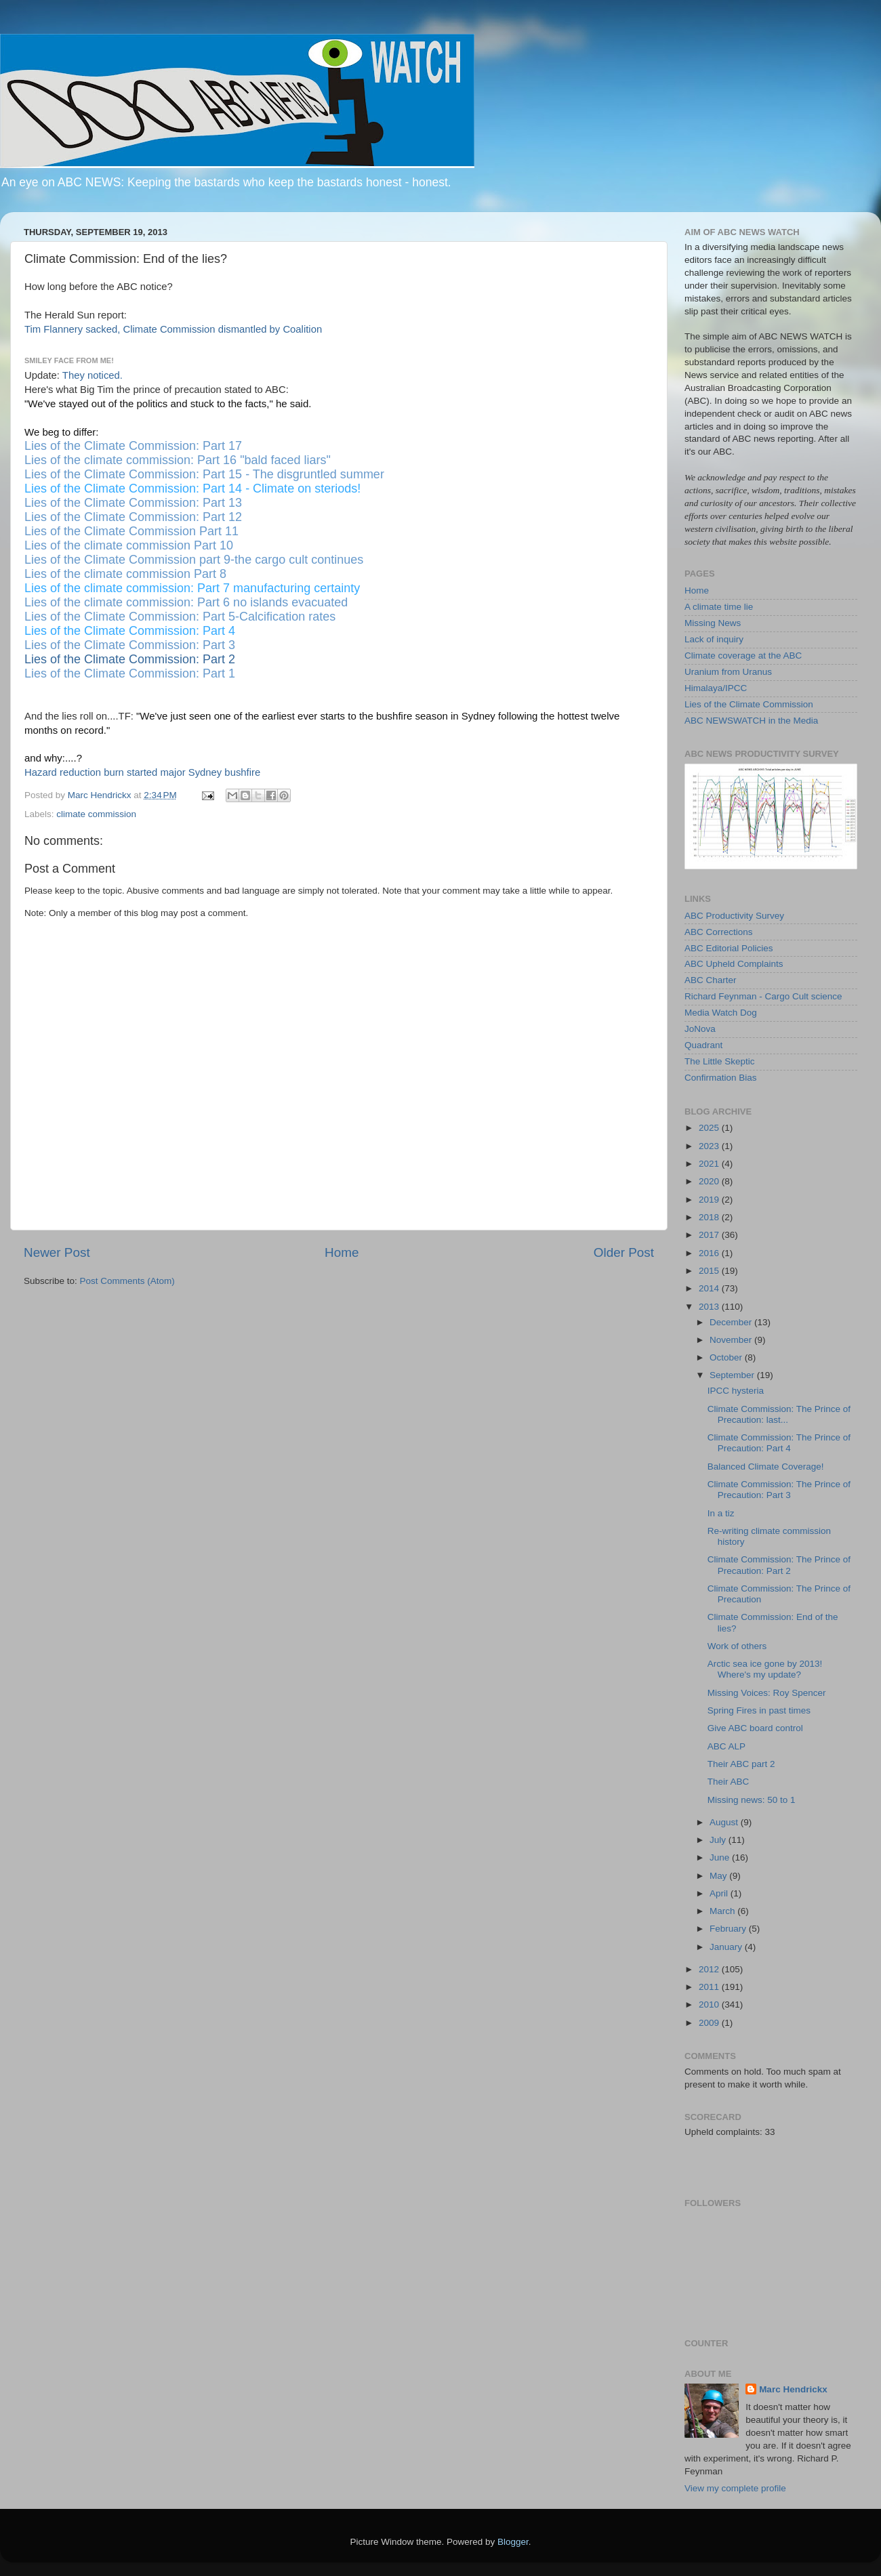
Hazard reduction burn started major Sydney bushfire (142, 772)
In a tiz (721, 1513)
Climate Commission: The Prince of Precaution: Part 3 (779, 1489)
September (733, 1375)
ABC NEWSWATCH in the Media (751, 720)
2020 (710, 1181)
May (719, 1876)
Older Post (624, 1252)
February (729, 1929)
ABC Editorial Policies (728, 948)
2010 (710, 2004)
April (720, 1893)
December (732, 1322)
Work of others (737, 1646)
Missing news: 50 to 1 (752, 1800)
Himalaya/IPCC (715, 688)
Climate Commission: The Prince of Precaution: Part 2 (779, 1564)
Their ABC (729, 1782)
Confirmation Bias (720, 1078)
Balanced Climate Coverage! (766, 1466)
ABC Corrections (718, 932)
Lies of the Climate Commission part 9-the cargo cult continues (193, 559)
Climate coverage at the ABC (743, 655)
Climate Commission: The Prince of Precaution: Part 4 (779, 1442)
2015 (710, 1271)
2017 (710, 1235)
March (723, 1911)
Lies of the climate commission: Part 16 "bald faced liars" (177, 460)
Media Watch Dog (720, 1012)
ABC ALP (726, 1746)
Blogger (513, 2542)
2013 (710, 1307)
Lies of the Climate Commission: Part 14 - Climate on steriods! (192, 488)
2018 (710, 1217)
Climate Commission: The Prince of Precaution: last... (779, 1414)
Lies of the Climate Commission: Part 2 (129, 659)
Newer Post (57, 1252)
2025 (710, 1128)
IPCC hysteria (736, 1391)
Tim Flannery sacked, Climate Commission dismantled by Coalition (173, 329)
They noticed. (92, 375)
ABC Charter (710, 980)
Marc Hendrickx (793, 2389)
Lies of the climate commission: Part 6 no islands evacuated (186, 602)
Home (341, 1252)
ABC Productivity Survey (734, 916)
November (732, 1340)
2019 (710, 1199)
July (719, 1840)
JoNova (700, 1029)
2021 (710, 1164)
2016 (710, 1253)
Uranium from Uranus (728, 672)
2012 (710, 1969)
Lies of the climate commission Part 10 (128, 545)
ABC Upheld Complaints (733, 964)
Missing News (712, 623)
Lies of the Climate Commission (748, 704)
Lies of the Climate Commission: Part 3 (129, 645)
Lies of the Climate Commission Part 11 (131, 531)
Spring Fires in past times (759, 1710)
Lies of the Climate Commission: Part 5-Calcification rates (179, 616)
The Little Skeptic (719, 1061)
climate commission (96, 814)
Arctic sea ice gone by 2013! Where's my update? (765, 1669)
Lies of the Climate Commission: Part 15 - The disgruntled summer (204, 474)
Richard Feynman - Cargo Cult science (763, 996)
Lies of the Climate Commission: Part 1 (129, 673)
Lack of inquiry (713, 639)
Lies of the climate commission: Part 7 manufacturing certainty (192, 588)
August (725, 1822)
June (721, 1857)
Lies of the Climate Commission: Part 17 (133, 446)
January (727, 1947)
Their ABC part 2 (741, 1764)
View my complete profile (735, 2488)
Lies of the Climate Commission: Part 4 (129, 631)
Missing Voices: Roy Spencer (767, 1693)
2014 (710, 1288)
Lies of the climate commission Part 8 (125, 574)
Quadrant (703, 1045)
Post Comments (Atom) (127, 1281)
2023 (710, 1146)
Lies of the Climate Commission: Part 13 (133, 503)
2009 (710, 2023)
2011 (710, 1987)
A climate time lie (718, 607)
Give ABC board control (755, 1728)
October (727, 1357)
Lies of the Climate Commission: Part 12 (133, 517)
